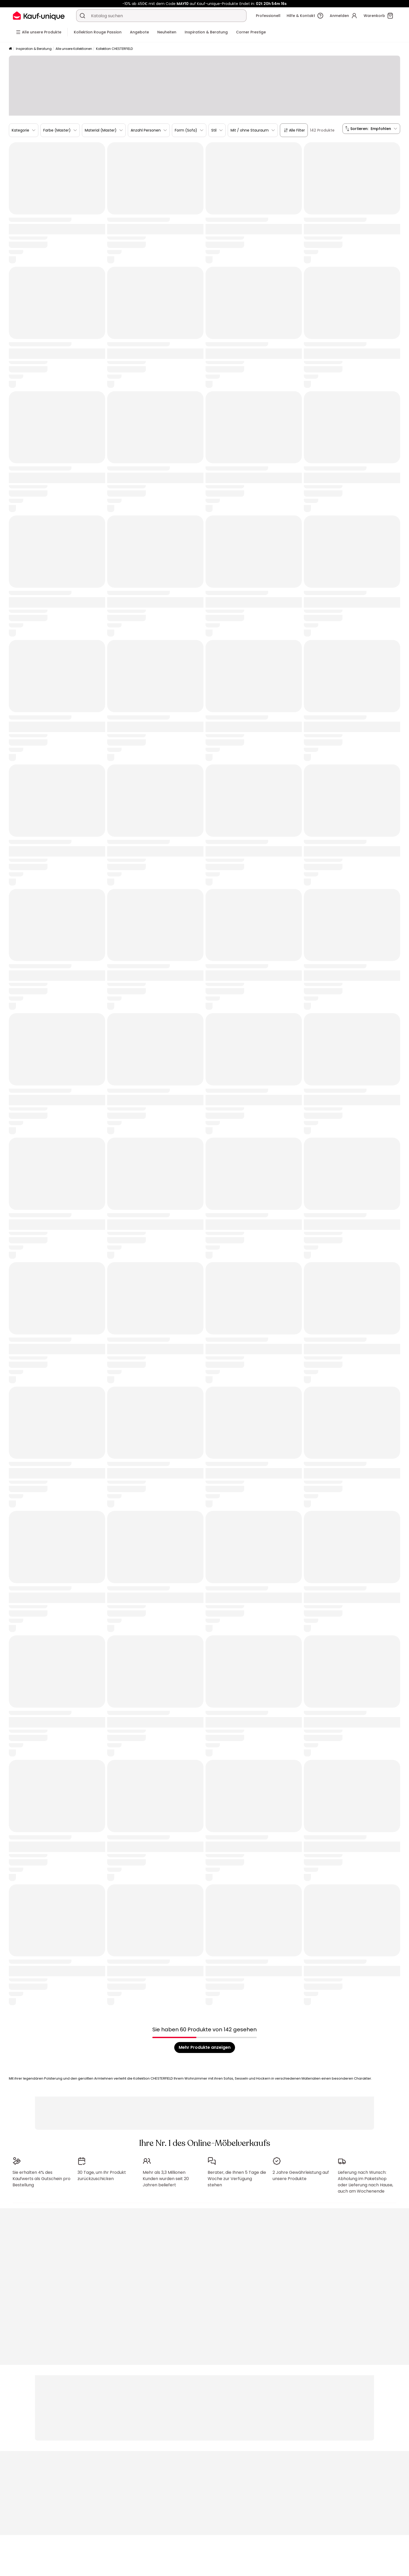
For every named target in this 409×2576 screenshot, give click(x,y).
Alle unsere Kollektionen (74, 48)
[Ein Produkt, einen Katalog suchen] (82, 15)
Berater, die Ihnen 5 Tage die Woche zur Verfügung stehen (237, 2178)
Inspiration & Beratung (34, 48)
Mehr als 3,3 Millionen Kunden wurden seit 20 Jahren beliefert (166, 2178)
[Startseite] (10, 49)
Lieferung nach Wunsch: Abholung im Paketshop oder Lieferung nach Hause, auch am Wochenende (365, 2181)
